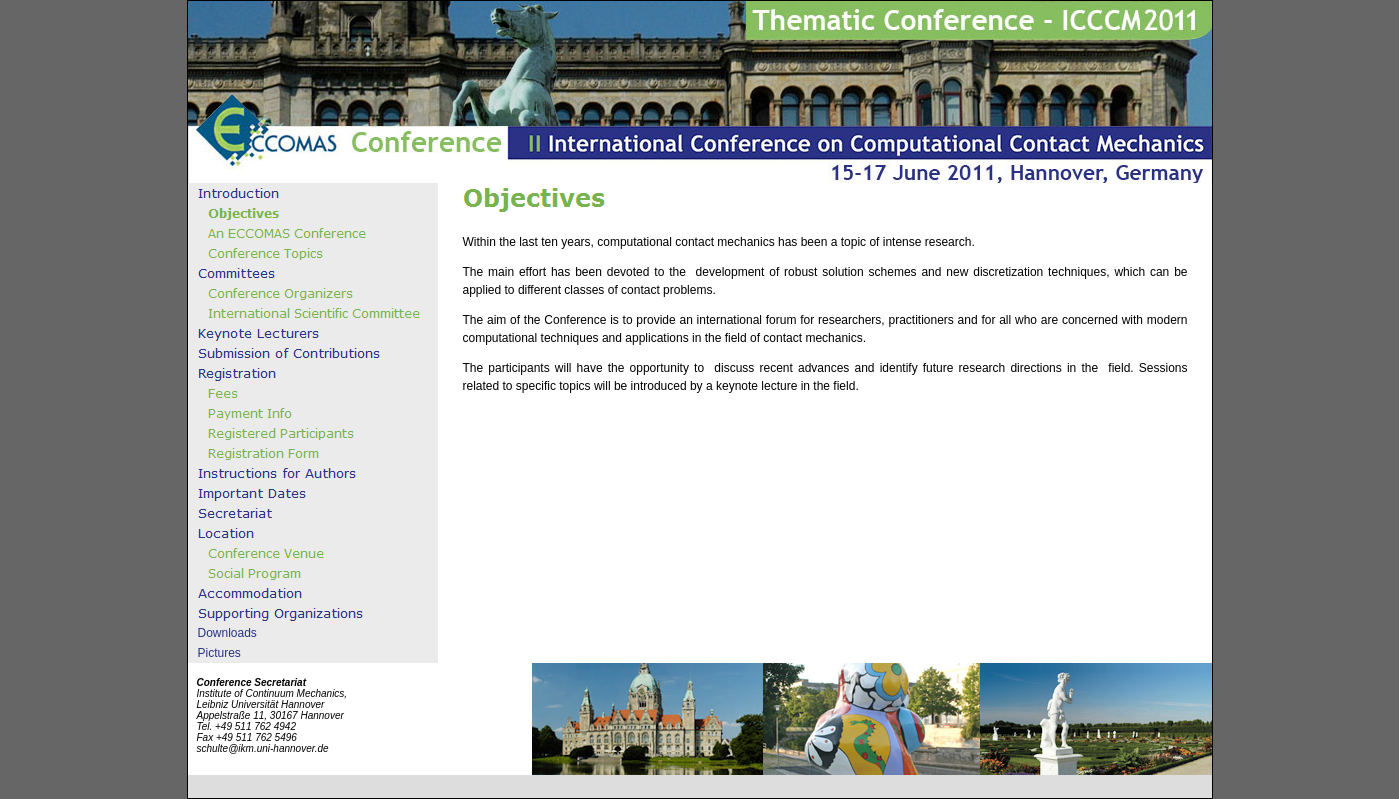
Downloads (227, 633)
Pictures (219, 653)
